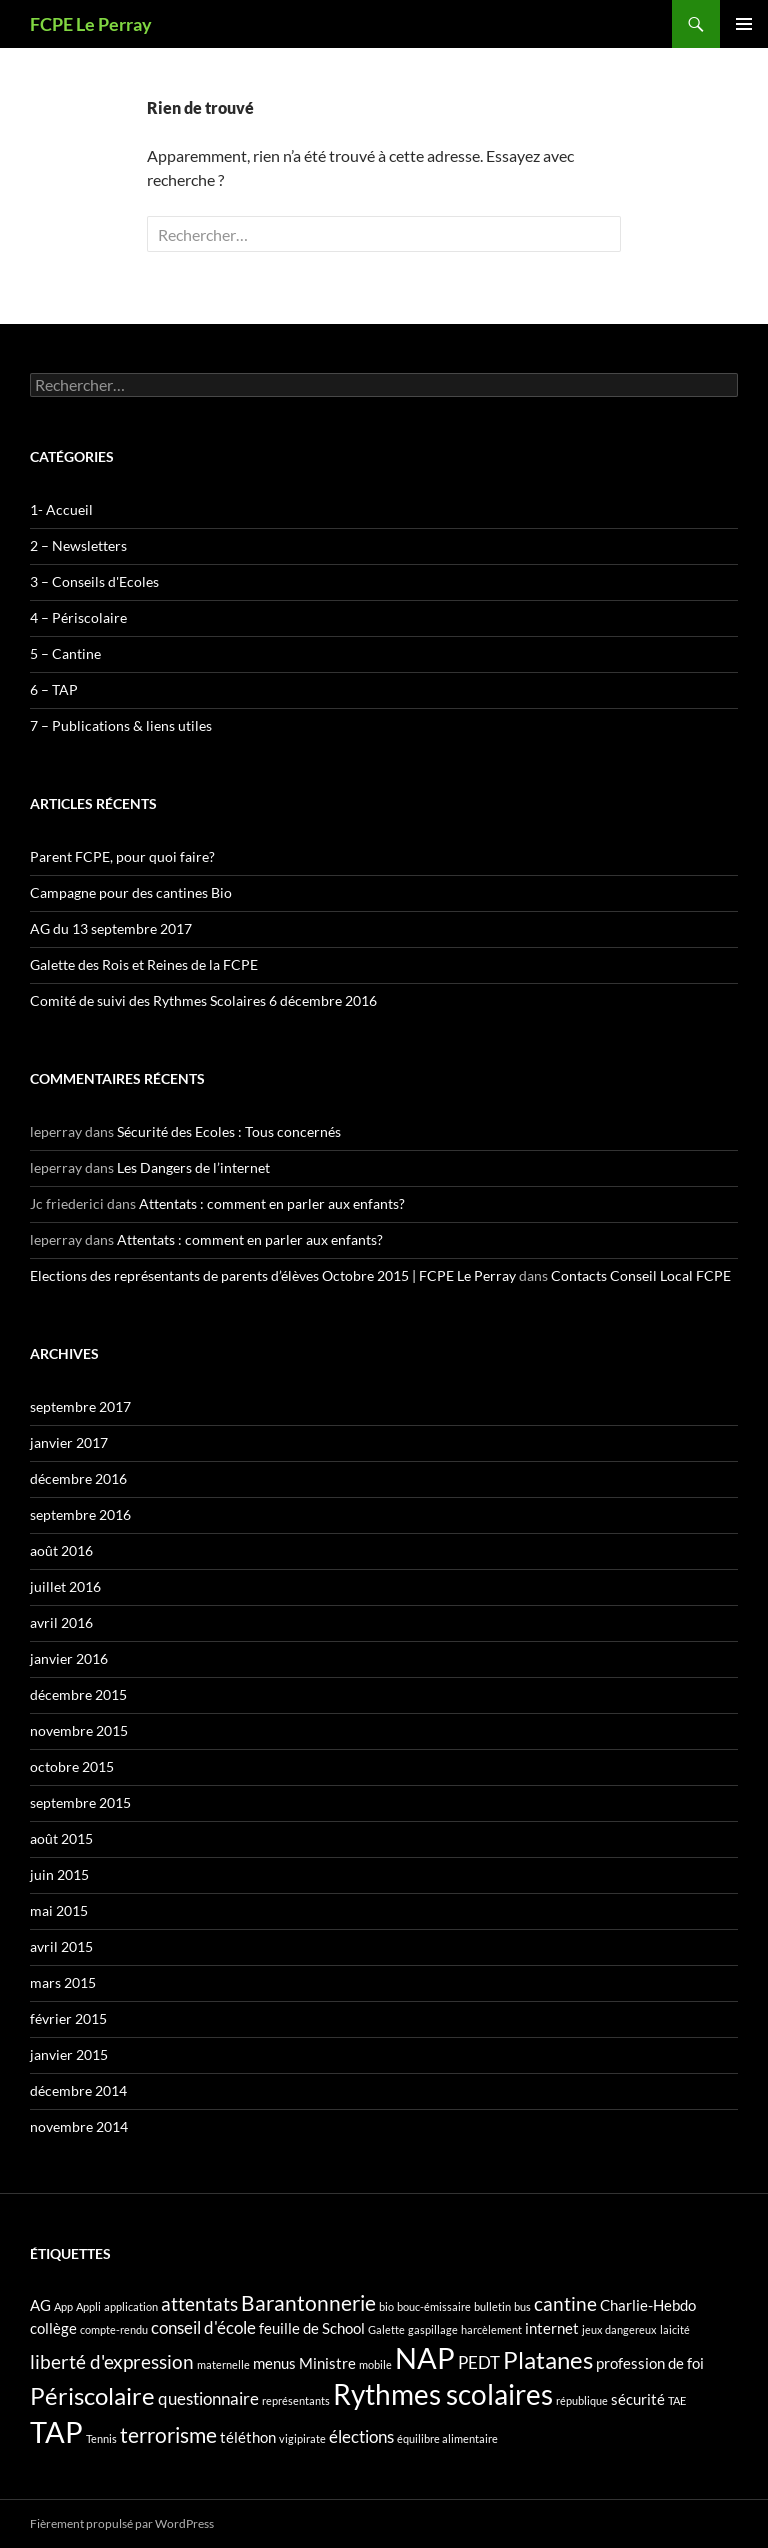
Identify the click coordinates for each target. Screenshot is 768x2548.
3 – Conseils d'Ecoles (94, 581)
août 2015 (61, 1838)
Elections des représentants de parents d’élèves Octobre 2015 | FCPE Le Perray (273, 1275)
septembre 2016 (80, 1514)
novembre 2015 (79, 1730)
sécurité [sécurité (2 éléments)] (638, 2399)
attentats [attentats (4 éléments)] (199, 2303)
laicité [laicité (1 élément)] (675, 2329)
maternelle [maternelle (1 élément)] (223, 2364)
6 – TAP (54, 689)
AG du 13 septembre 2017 (111, 928)
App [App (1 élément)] (63, 2306)
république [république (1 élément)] (582, 2400)
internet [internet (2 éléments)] (552, 2328)
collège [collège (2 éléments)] (53, 2328)
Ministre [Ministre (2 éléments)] (327, 2363)
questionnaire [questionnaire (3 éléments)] (208, 2398)
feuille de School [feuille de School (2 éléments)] (312, 2328)
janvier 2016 (69, 1658)
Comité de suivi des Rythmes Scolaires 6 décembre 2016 (203, 1000)
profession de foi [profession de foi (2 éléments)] (650, 2363)
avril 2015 (61, 1946)
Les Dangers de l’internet (193, 1167)
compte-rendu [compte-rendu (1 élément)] (114, 2329)
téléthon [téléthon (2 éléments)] (248, 2437)
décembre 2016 (78, 1478)
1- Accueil (61, 509)
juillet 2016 (65, 1586)
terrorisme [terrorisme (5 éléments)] (168, 2435)
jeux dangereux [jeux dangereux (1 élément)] (619, 2329)
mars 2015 (63, 1982)
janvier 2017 (69, 1442)
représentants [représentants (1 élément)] (296, 2400)
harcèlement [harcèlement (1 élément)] (491, 2329)
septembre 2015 (80, 1802)
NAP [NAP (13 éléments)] (425, 2357)
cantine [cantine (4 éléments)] (565, 2303)
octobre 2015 (72, 1766)
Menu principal (744, 24)
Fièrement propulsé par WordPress (122, 2523)
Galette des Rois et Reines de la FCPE (144, 964)
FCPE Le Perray (91, 24)
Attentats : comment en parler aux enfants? (272, 1203)
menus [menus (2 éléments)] (274, 2363)
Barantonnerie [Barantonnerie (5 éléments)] (308, 2303)
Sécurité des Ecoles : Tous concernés (229, 1131)
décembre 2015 (78, 1694)
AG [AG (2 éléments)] (40, 2305)
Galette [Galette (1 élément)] (386, 2329)
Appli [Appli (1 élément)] (88, 2306)
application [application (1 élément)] (131, 2306)
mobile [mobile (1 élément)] (375, 2364)
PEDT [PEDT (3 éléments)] (479, 2362)
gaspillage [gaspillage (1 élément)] (433, 2329)
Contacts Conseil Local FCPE (641, 1275)
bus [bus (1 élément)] (522, 2306)
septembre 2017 (80, 1406)
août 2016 (61, 1550)
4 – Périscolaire (78, 617)
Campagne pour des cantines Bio (131, 892)
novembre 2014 (79, 2126)
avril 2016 (61, 1622)
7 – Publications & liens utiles (121, 725)
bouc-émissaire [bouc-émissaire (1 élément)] (434, 2306)
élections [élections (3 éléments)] (361, 2436)
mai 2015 (59, 1910)
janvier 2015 (69, 2054)
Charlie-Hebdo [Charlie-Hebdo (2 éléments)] (648, 2305)
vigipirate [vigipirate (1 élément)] (302, 2438)
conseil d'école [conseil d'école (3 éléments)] (203, 2327)
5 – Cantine (65, 653)
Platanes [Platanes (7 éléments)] (548, 2359)
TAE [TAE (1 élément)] (677, 2400)
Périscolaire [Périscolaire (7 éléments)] (92, 2395)
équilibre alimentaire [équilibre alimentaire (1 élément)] (447, 2438)
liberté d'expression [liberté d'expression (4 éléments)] (112, 2361)
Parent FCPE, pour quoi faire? (122, 856)
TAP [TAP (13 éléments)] (56, 2431)
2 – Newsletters (78, 545)
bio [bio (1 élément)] (386, 2306)
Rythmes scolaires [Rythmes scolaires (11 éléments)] (443, 2394)
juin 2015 (59, 1874)
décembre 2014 (78, 2090)
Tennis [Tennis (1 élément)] (101, 2438)
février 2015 (68, 2018)
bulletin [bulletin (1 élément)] (492, 2306)
